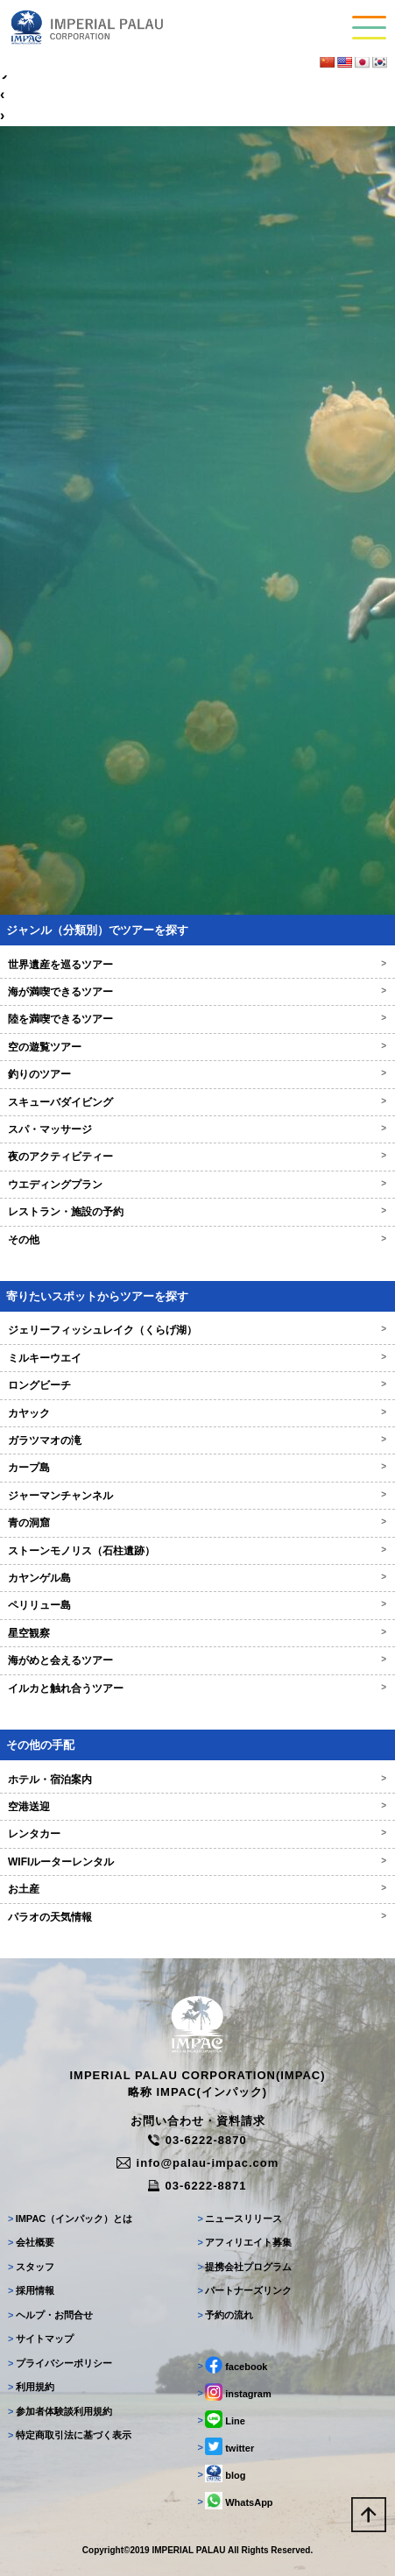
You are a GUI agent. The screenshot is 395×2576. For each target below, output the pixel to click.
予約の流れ (226, 2315)
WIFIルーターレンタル (197, 1862)
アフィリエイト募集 (245, 2242)
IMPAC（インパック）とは (70, 2218)
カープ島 (197, 1467)
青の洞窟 (197, 1523)
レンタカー (197, 1834)
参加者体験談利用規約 (60, 2411)
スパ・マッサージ (197, 1129)
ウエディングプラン (197, 1184)
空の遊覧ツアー (197, 1047)
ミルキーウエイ (197, 1358)
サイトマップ (41, 2338)
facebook (233, 2365)
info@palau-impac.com (197, 2162)
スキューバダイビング (197, 1102)
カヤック (197, 1413)
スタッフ (31, 2266)
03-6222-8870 (197, 2140)
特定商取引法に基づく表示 (69, 2435)
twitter (226, 2446)
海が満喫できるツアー (197, 992)
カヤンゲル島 (197, 1578)
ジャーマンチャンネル (197, 1496)
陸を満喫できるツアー (197, 1019)
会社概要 (31, 2242)
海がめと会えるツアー (197, 1660)
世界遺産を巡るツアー (197, 965)
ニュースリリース (240, 2218)
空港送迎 (197, 1807)
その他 (197, 1240)
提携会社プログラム (245, 2266)
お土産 (197, 1889)
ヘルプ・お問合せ (50, 2315)
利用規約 (31, 2386)
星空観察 (197, 1633)
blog (222, 2473)
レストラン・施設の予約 (197, 1212)
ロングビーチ (197, 1385)
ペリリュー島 (197, 1605)
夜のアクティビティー (197, 1156)
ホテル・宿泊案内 (197, 1779)
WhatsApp (235, 2500)
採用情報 (31, 2290)
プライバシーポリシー (60, 2363)
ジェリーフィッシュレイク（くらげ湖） (197, 1330)
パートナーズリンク (245, 2290)
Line (221, 2419)
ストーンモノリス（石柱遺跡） (197, 1551)
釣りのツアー (197, 1074)
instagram (235, 2392)
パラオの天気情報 (197, 1917)
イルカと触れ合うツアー (197, 1688)
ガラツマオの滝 (197, 1440)
